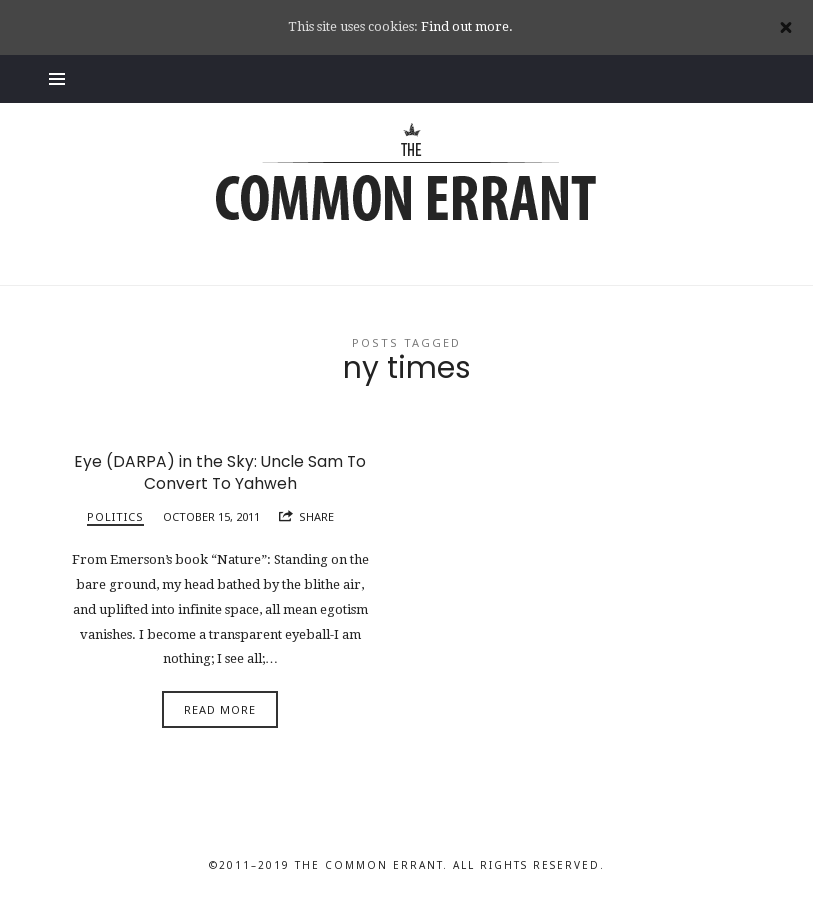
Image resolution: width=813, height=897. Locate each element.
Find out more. (467, 26)
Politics (115, 516)
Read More (220, 709)
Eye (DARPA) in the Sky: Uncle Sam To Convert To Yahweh (220, 472)
